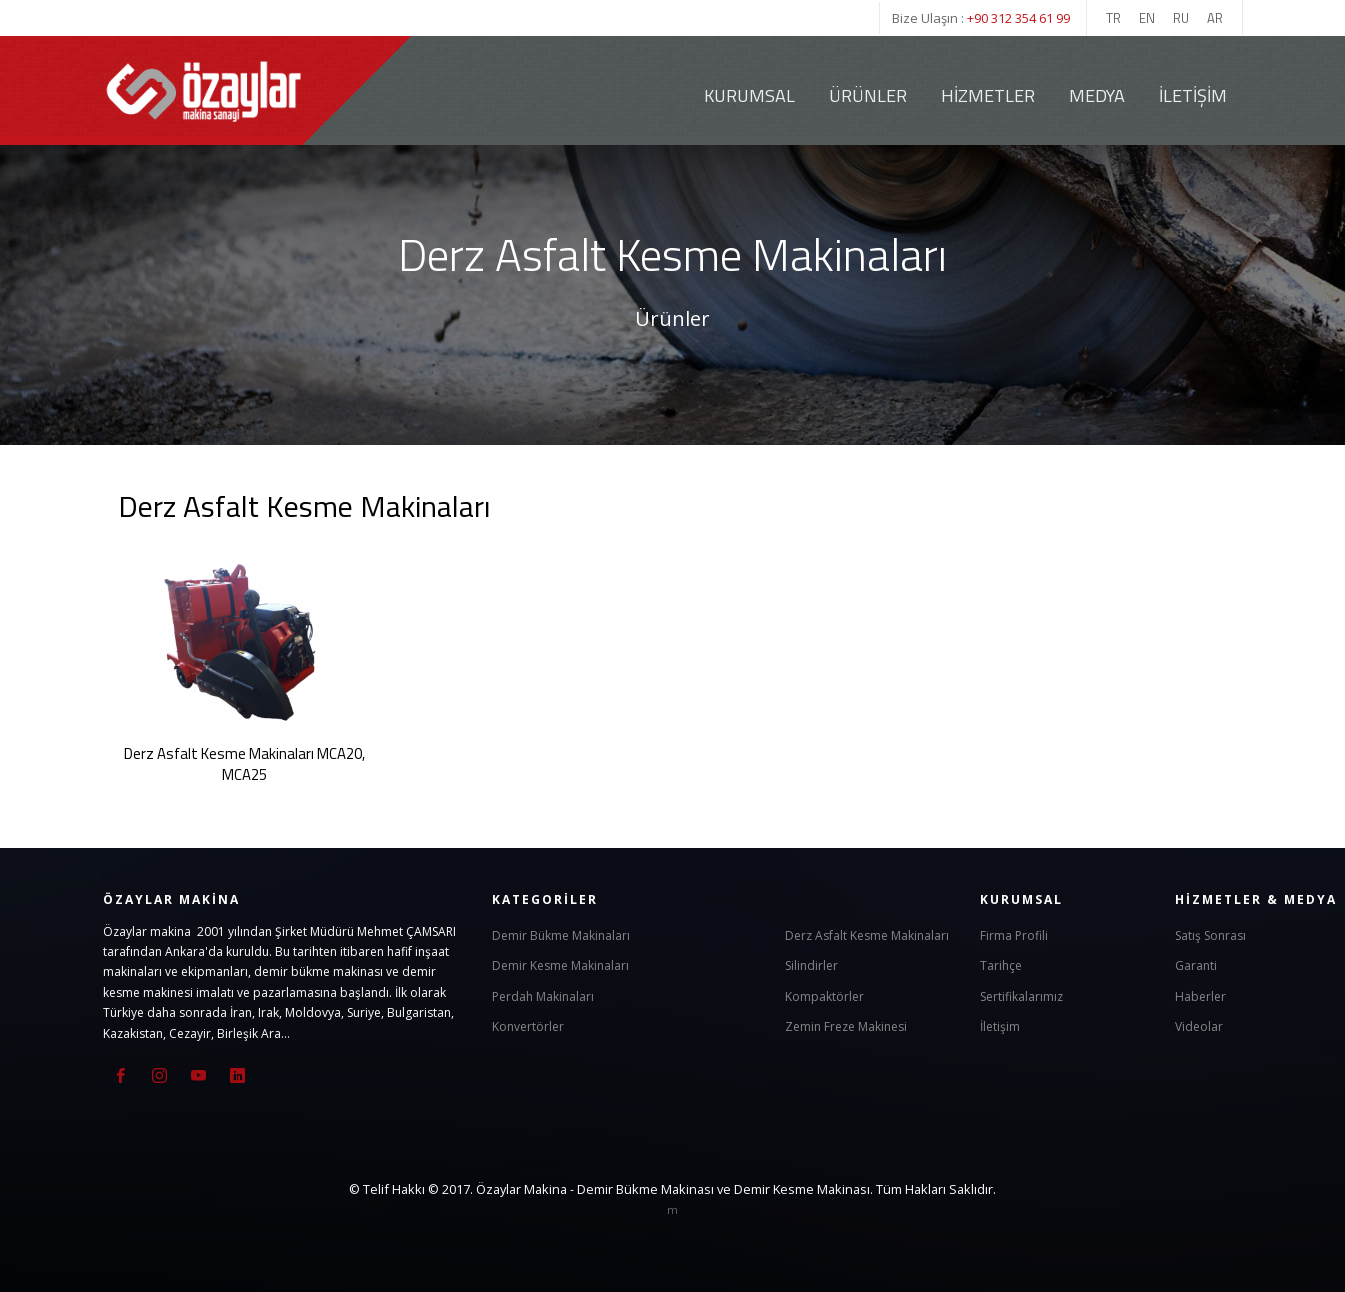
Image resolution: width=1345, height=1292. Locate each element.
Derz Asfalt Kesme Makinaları (867, 934)
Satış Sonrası (1210, 934)
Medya (1097, 95)
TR (1113, 18)
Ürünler (868, 95)
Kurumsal (749, 95)
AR (1215, 18)
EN (1147, 18)
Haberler (1200, 995)
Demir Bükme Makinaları (561, 934)
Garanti (1196, 964)
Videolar (1199, 1025)
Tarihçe (1001, 964)
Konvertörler (528, 1025)
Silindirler (811, 964)
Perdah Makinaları (543, 995)
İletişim (1193, 95)
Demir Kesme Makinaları (560, 964)
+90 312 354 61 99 (1018, 18)
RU (1181, 18)
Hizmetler (988, 95)
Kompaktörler (824, 995)
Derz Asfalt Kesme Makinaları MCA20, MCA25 (244, 764)
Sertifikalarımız (1021, 995)
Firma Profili (1014, 934)
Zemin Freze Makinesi (846, 1025)
